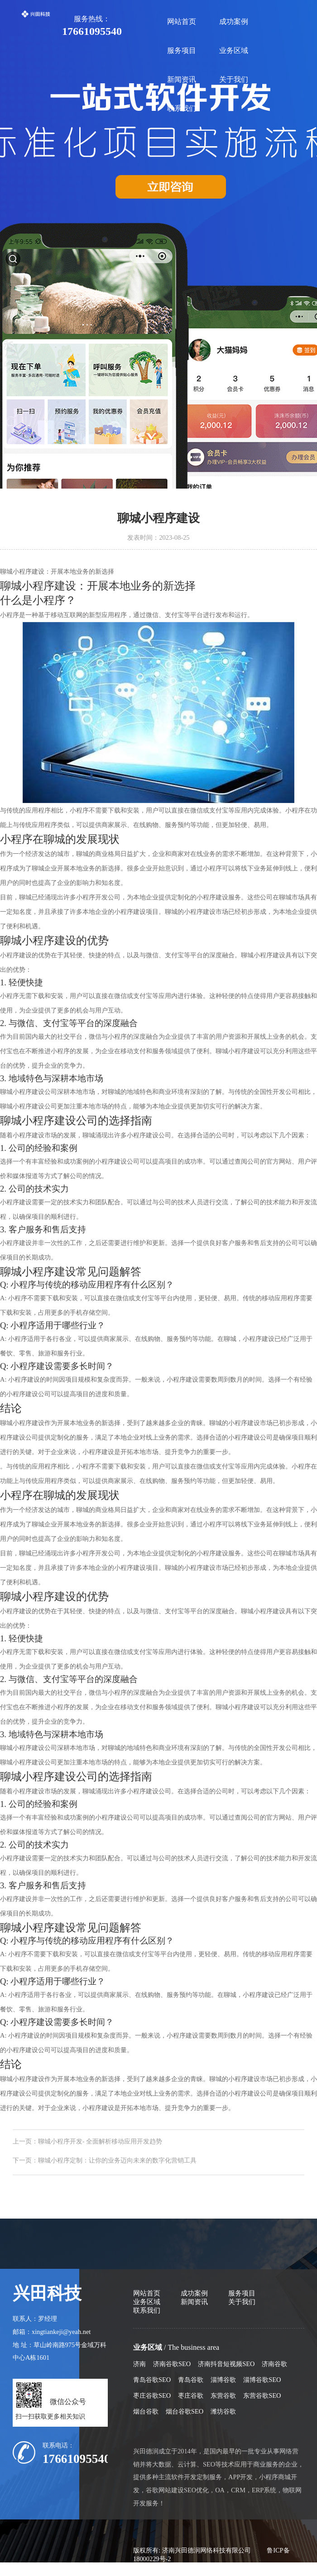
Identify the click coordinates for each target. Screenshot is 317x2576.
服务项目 (181, 50)
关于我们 (233, 79)
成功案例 (233, 21)
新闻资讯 (181, 79)
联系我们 (181, 108)
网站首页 (181, 21)
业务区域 (233, 50)
